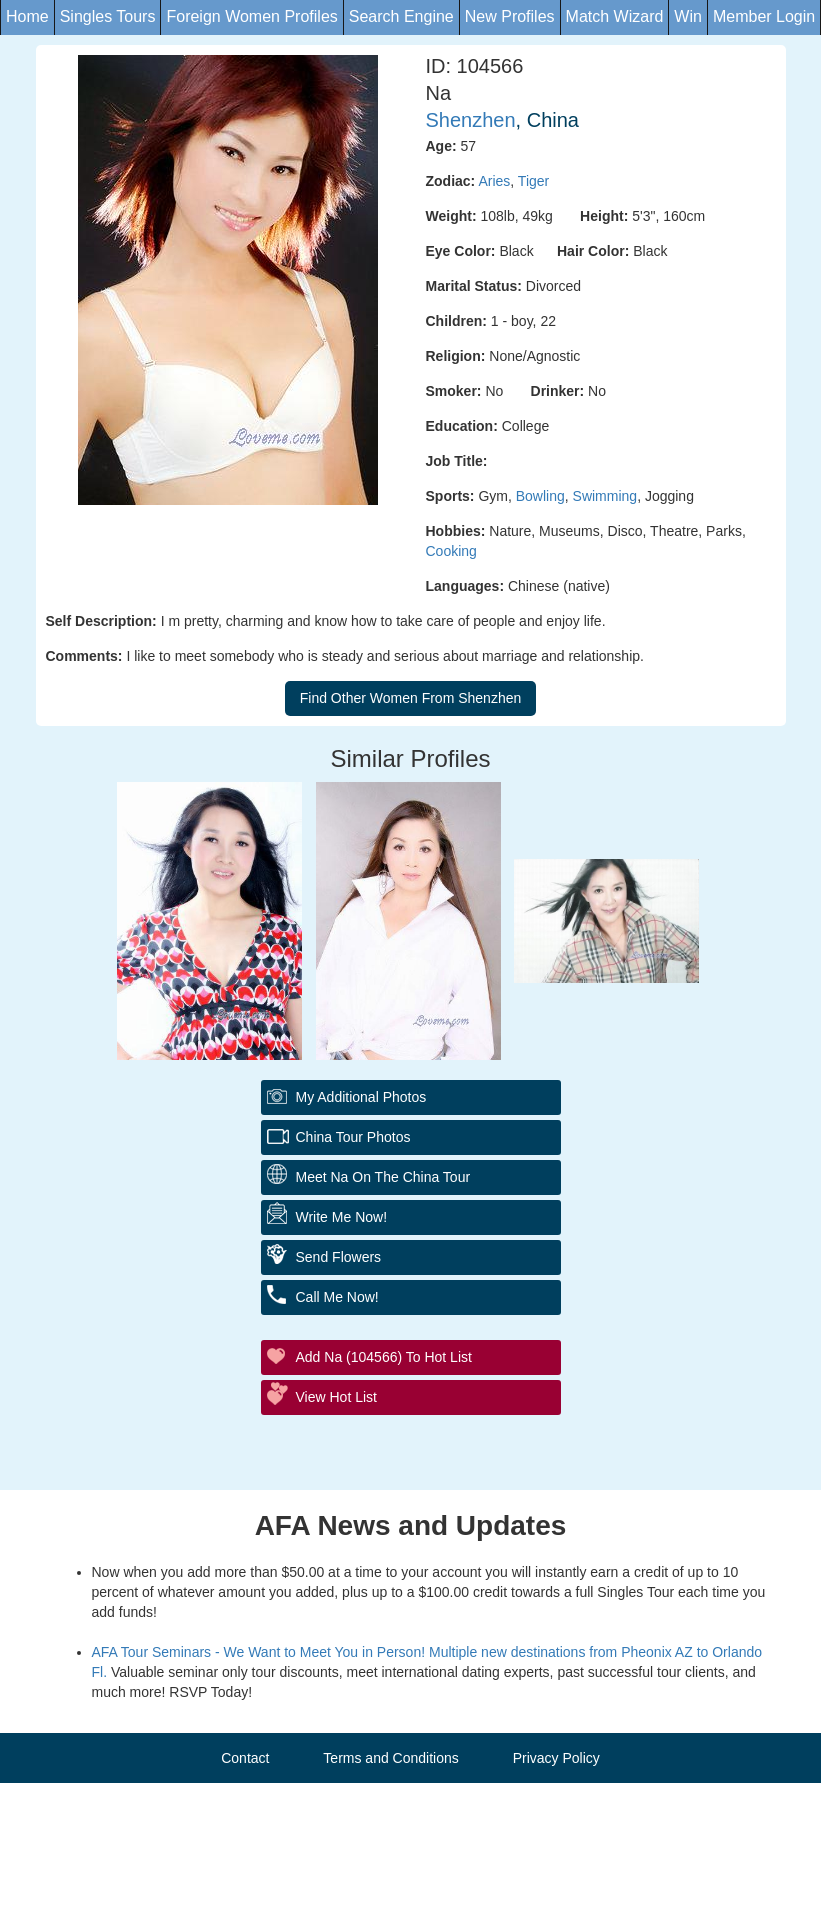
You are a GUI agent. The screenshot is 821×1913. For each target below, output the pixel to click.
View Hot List (336, 1397)
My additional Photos (361, 1097)
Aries (494, 181)
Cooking (451, 551)
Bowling (540, 496)
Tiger (533, 181)
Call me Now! (337, 1297)
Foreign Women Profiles (251, 16)
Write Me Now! (342, 1217)
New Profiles (510, 16)
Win (688, 16)
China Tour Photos (353, 1137)
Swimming (605, 496)
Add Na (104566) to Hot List (384, 1357)
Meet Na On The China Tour (383, 1177)
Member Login (764, 16)
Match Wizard (615, 16)
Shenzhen (471, 120)
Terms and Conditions (390, 1758)
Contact (245, 1758)
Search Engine (401, 16)
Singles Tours (108, 16)
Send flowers (339, 1257)
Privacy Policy (556, 1758)
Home (27, 16)
